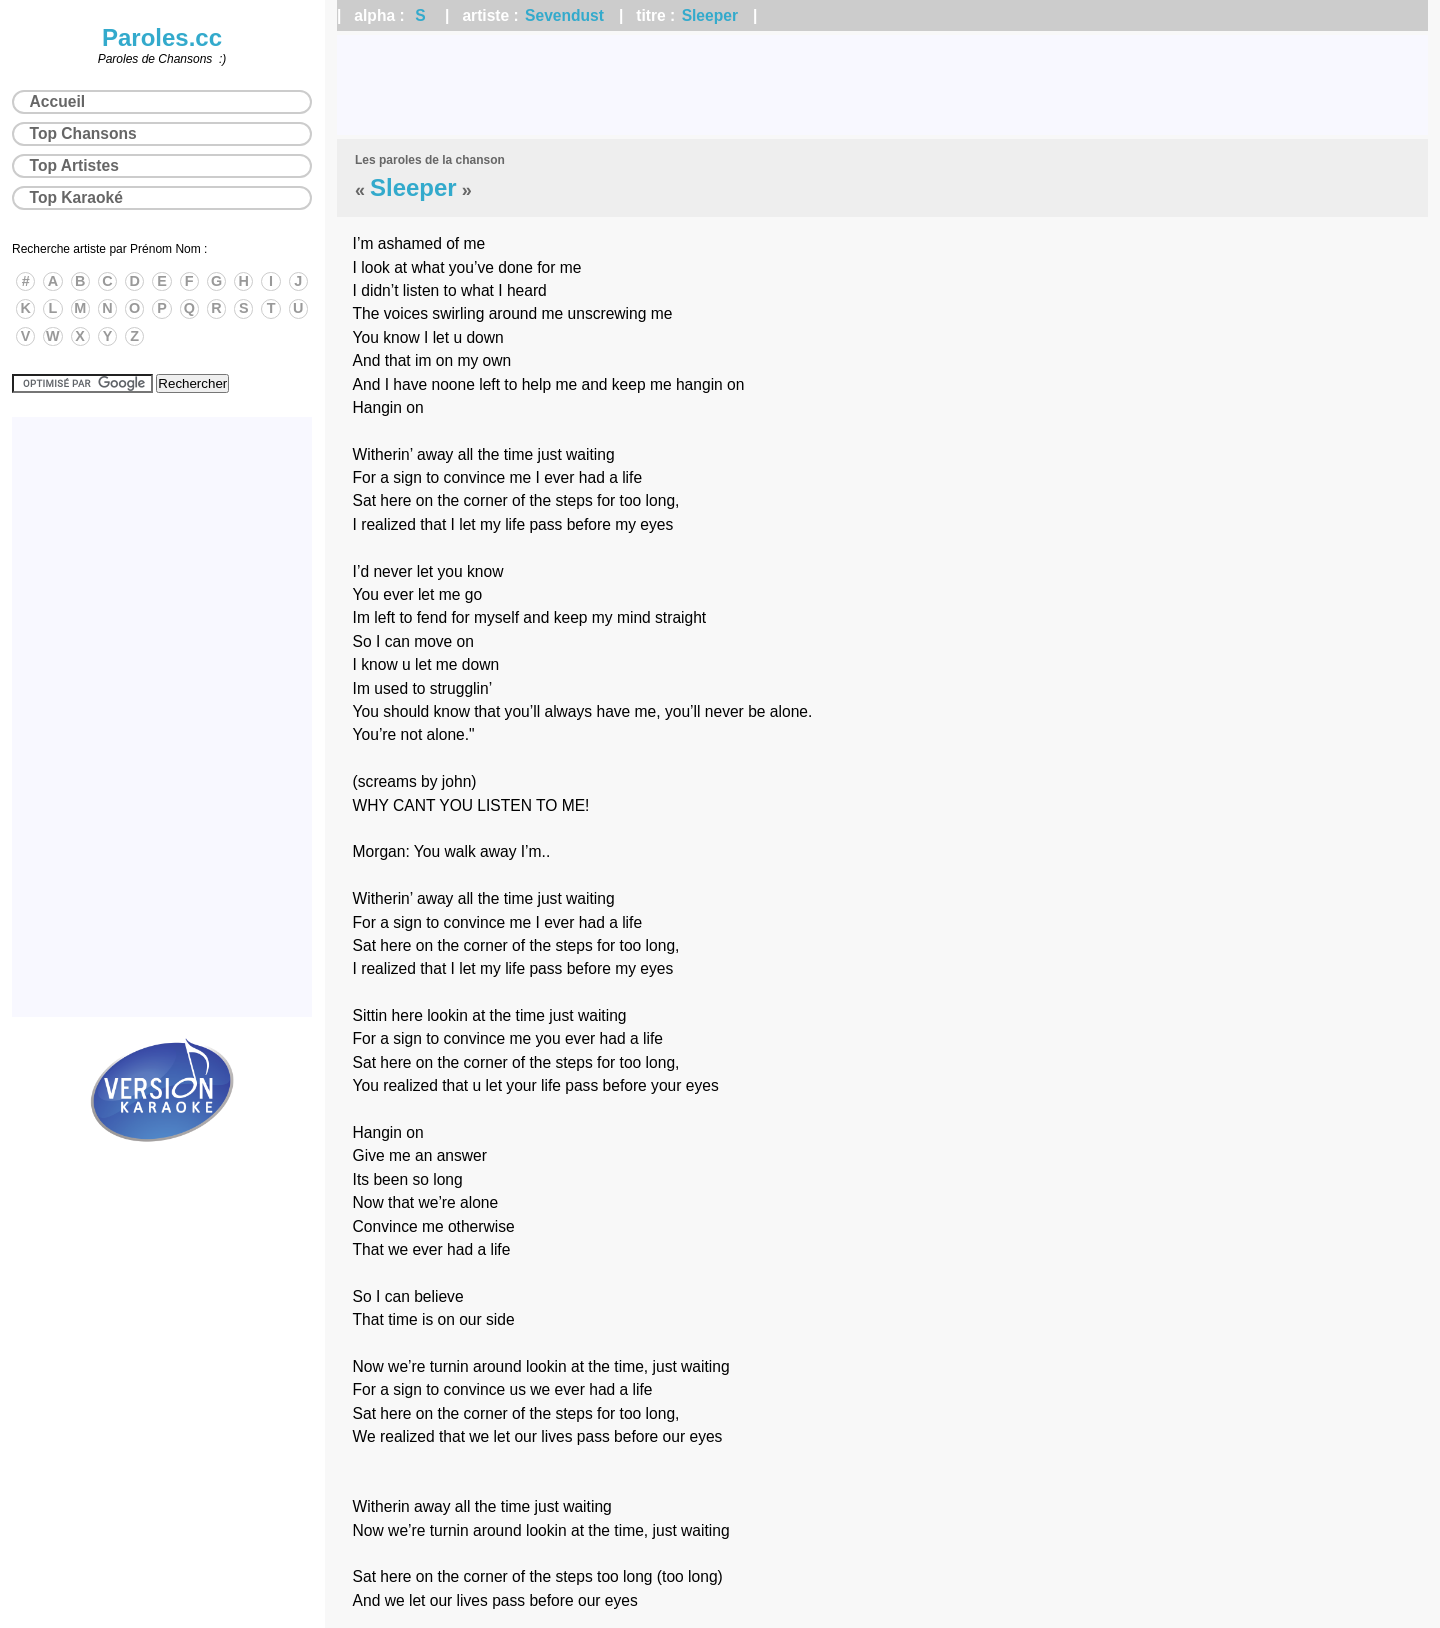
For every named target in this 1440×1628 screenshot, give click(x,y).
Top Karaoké (76, 197)
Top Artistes (74, 165)
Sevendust (564, 15)
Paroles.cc (162, 37)
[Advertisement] (883, 85)
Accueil (57, 101)
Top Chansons (83, 133)
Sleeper (710, 15)
